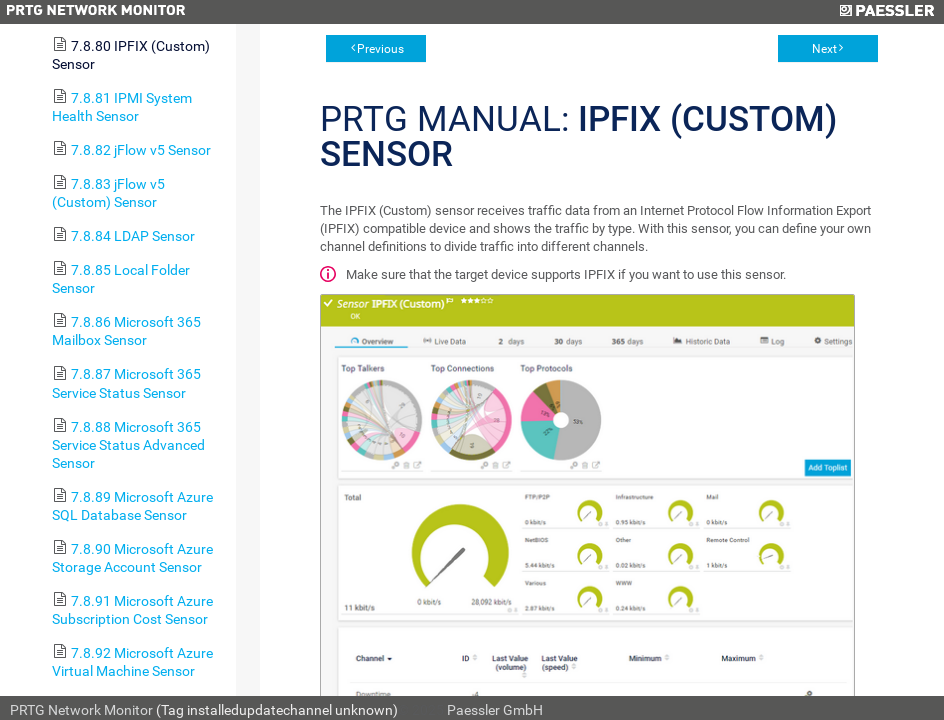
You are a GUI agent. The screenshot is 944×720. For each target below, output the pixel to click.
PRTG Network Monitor (81, 710)
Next (824, 49)
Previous (380, 49)
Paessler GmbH (495, 710)
